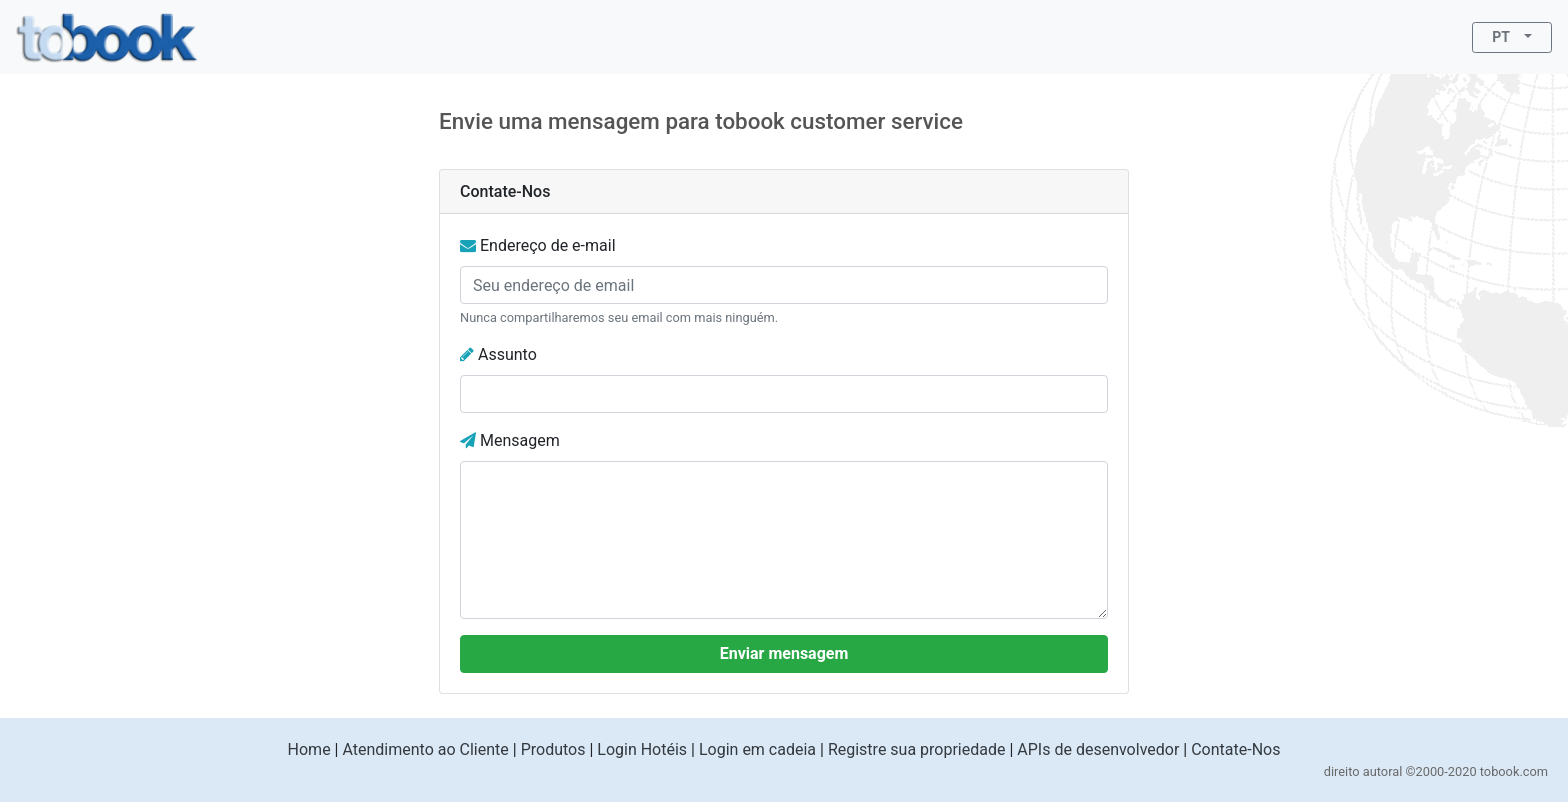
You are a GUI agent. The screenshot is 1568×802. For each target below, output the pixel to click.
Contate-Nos (1235, 749)
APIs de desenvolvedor (1098, 749)
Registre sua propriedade (917, 749)
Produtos (553, 749)
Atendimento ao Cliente (425, 749)
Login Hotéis (642, 749)
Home (309, 749)
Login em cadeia (757, 749)
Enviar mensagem (784, 653)
